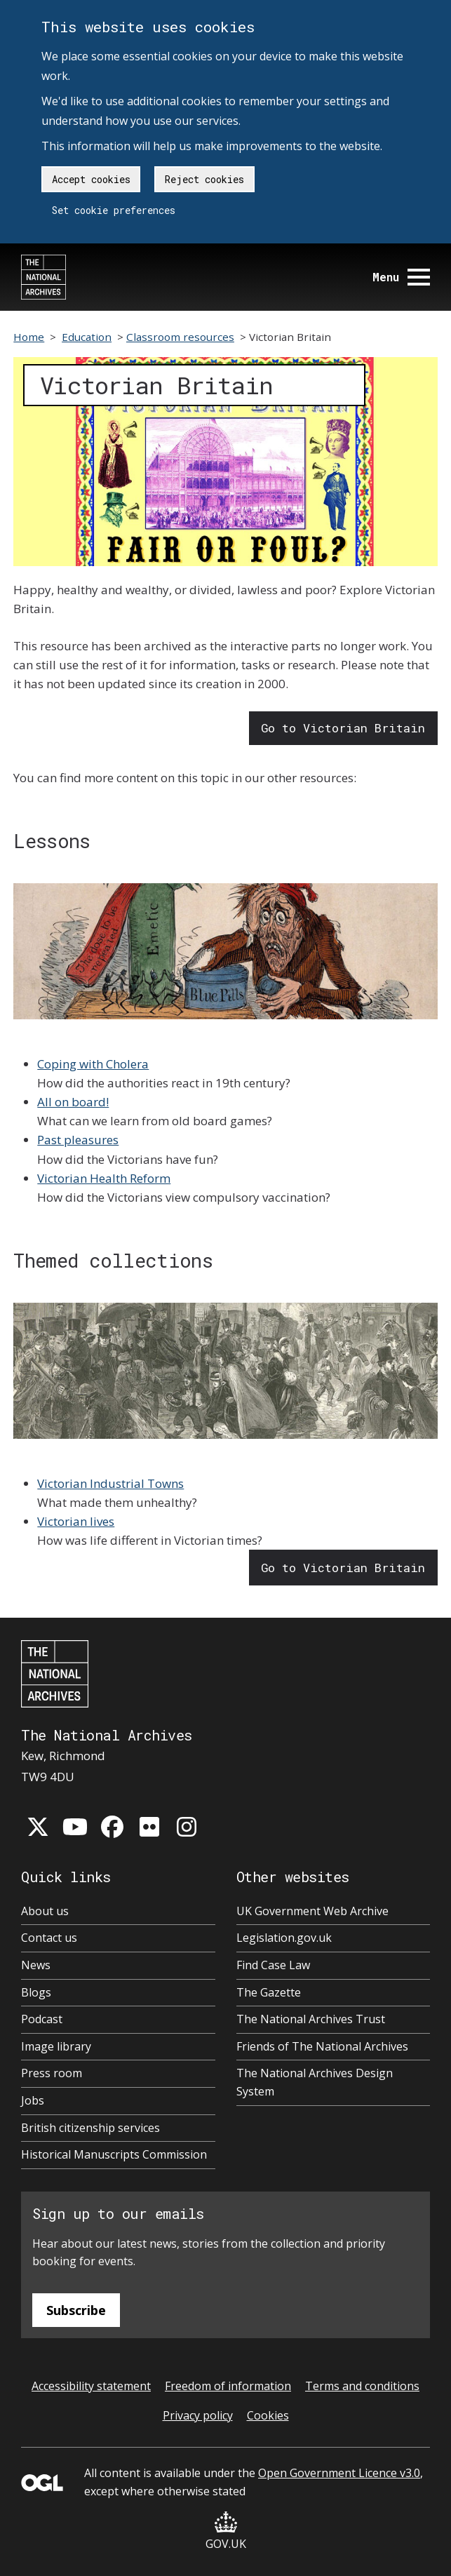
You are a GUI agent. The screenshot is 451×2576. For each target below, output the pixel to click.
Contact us (49, 1937)
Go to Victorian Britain (343, 728)
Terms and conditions (362, 2386)
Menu (401, 276)
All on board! (73, 1102)
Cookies (268, 2415)
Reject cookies (204, 179)
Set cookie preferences (113, 210)
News (36, 1965)
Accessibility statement (91, 2386)
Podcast (41, 2019)
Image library (56, 2046)
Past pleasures (78, 1140)
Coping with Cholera (93, 1064)
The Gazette (268, 1992)
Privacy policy (198, 2415)
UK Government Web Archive (312, 1911)
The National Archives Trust (310, 2019)
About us (45, 1911)
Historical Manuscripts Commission (114, 2154)
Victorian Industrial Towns (110, 1483)
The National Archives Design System (314, 2082)
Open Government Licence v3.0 (339, 2473)
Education (87, 337)
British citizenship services (90, 2127)
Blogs (36, 1992)
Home (28, 337)
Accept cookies (91, 179)
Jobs (32, 2100)
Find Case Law (273, 1965)
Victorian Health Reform (103, 1178)
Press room (51, 2073)
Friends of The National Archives (322, 2046)
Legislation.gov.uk (284, 1937)
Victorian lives (75, 1521)
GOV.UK (226, 2531)
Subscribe (76, 2310)
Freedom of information (228, 2386)
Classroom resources (180, 337)
